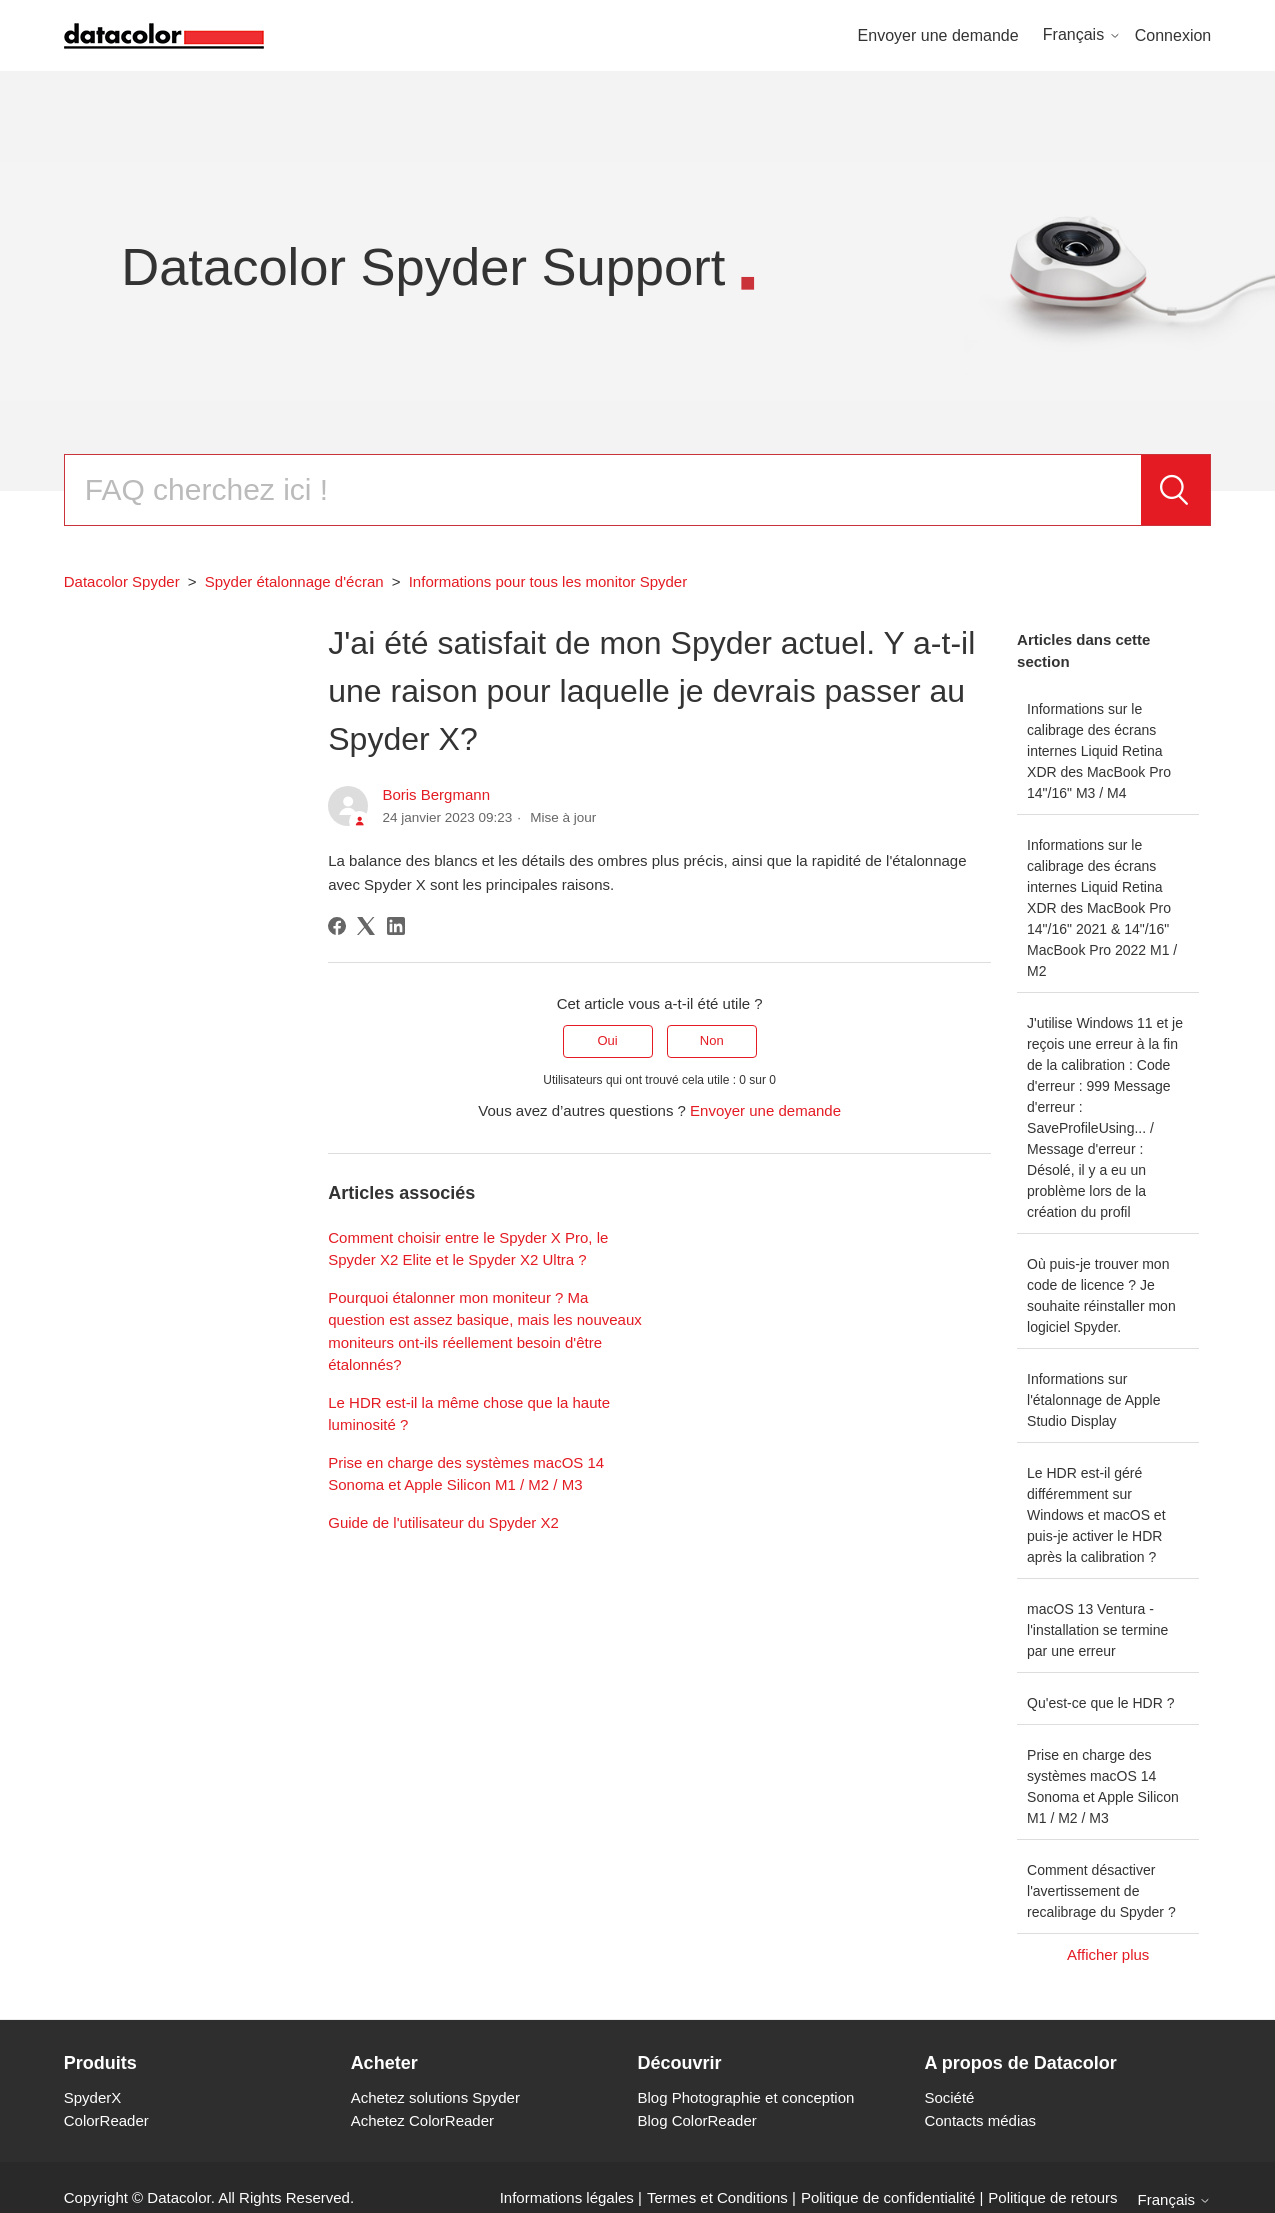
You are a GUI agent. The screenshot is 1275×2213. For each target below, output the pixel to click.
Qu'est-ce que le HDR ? (1100, 1703)
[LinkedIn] (396, 926)
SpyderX (93, 2097)
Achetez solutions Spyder (435, 2097)
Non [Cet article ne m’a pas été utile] (712, 1040)
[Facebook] (337, 926)
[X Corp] (366, 926)
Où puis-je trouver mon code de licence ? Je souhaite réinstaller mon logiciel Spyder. (1101, 1295)
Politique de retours (1052, 2197)
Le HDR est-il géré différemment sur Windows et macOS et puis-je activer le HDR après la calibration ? (1096, 1515)
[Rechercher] (603, 490)
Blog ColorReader (697, 2120)
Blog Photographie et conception (746, 2097)
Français (1082, 34)
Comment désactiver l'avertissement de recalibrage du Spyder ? (1101, 1891)
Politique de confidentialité (888, 2197)
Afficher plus (1108, 1954)
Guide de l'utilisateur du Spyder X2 (443, 1522)
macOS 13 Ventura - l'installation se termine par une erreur (1097, 1630)
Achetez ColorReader (422, 2120)
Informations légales (567, 2197)
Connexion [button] (1173, 35)
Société (949, 2097)
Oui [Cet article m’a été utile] (607, 1040)
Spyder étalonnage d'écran (294, 581)
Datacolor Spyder (122, 581)
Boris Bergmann (436, 794)
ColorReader (106, 2120)
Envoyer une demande (938, 35)
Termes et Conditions (717, 2197)
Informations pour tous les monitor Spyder (548, 581)
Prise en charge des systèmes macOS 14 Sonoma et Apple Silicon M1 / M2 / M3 (1103, 1786)
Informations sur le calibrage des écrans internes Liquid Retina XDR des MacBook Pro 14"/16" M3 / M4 (1099, 751)
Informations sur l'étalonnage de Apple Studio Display (1093, 1400)
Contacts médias (980, 2120)
